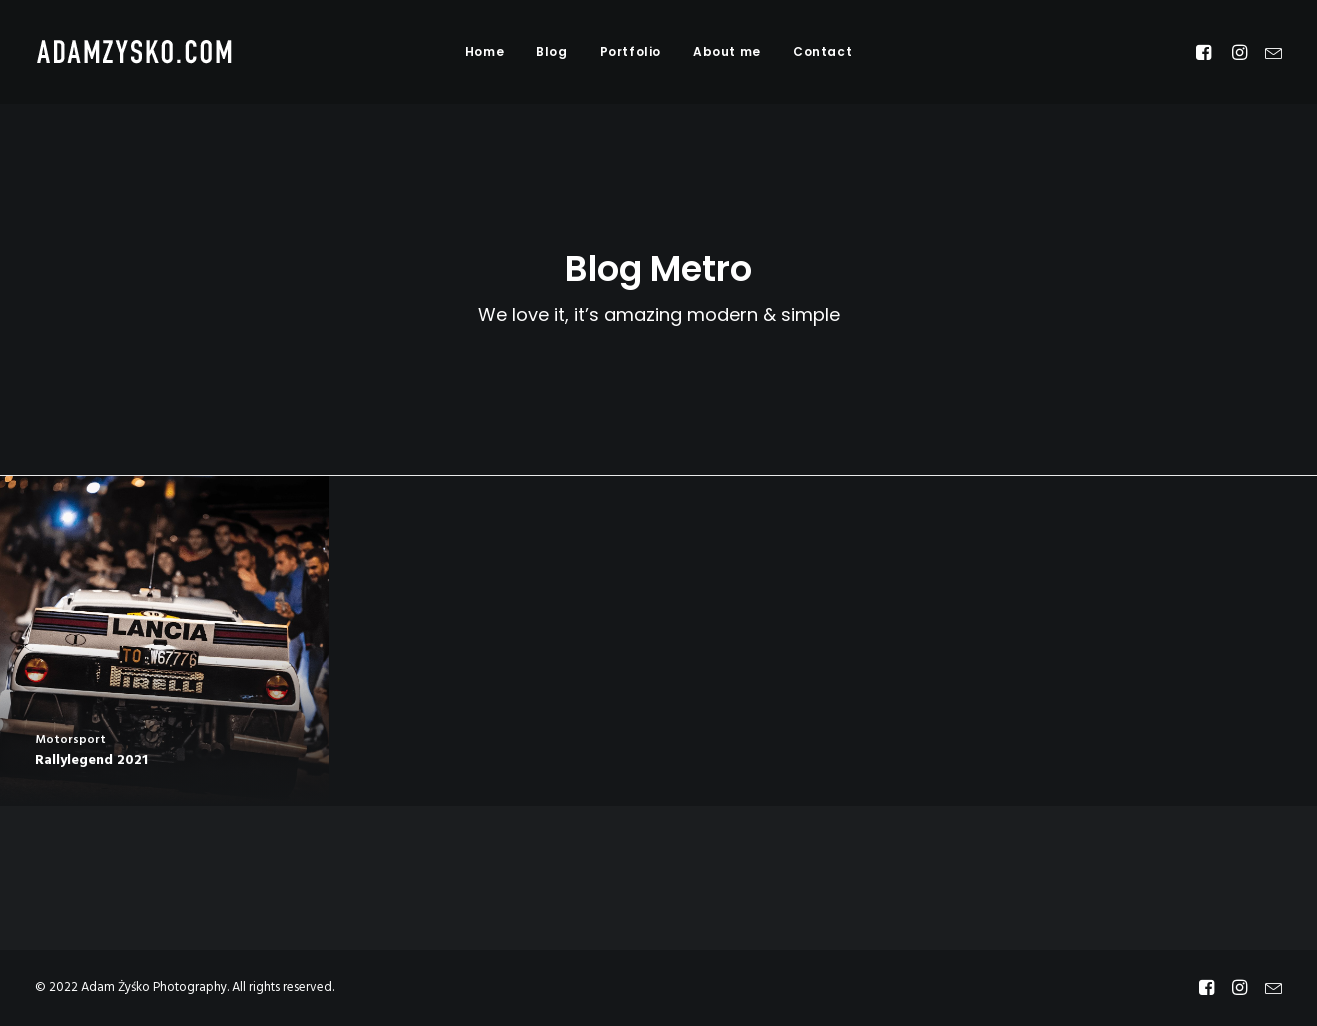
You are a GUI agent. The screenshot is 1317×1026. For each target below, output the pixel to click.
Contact (822, 51)
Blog (551, 51)
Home (484, 51)
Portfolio (630, 51)
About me (727, 51)
